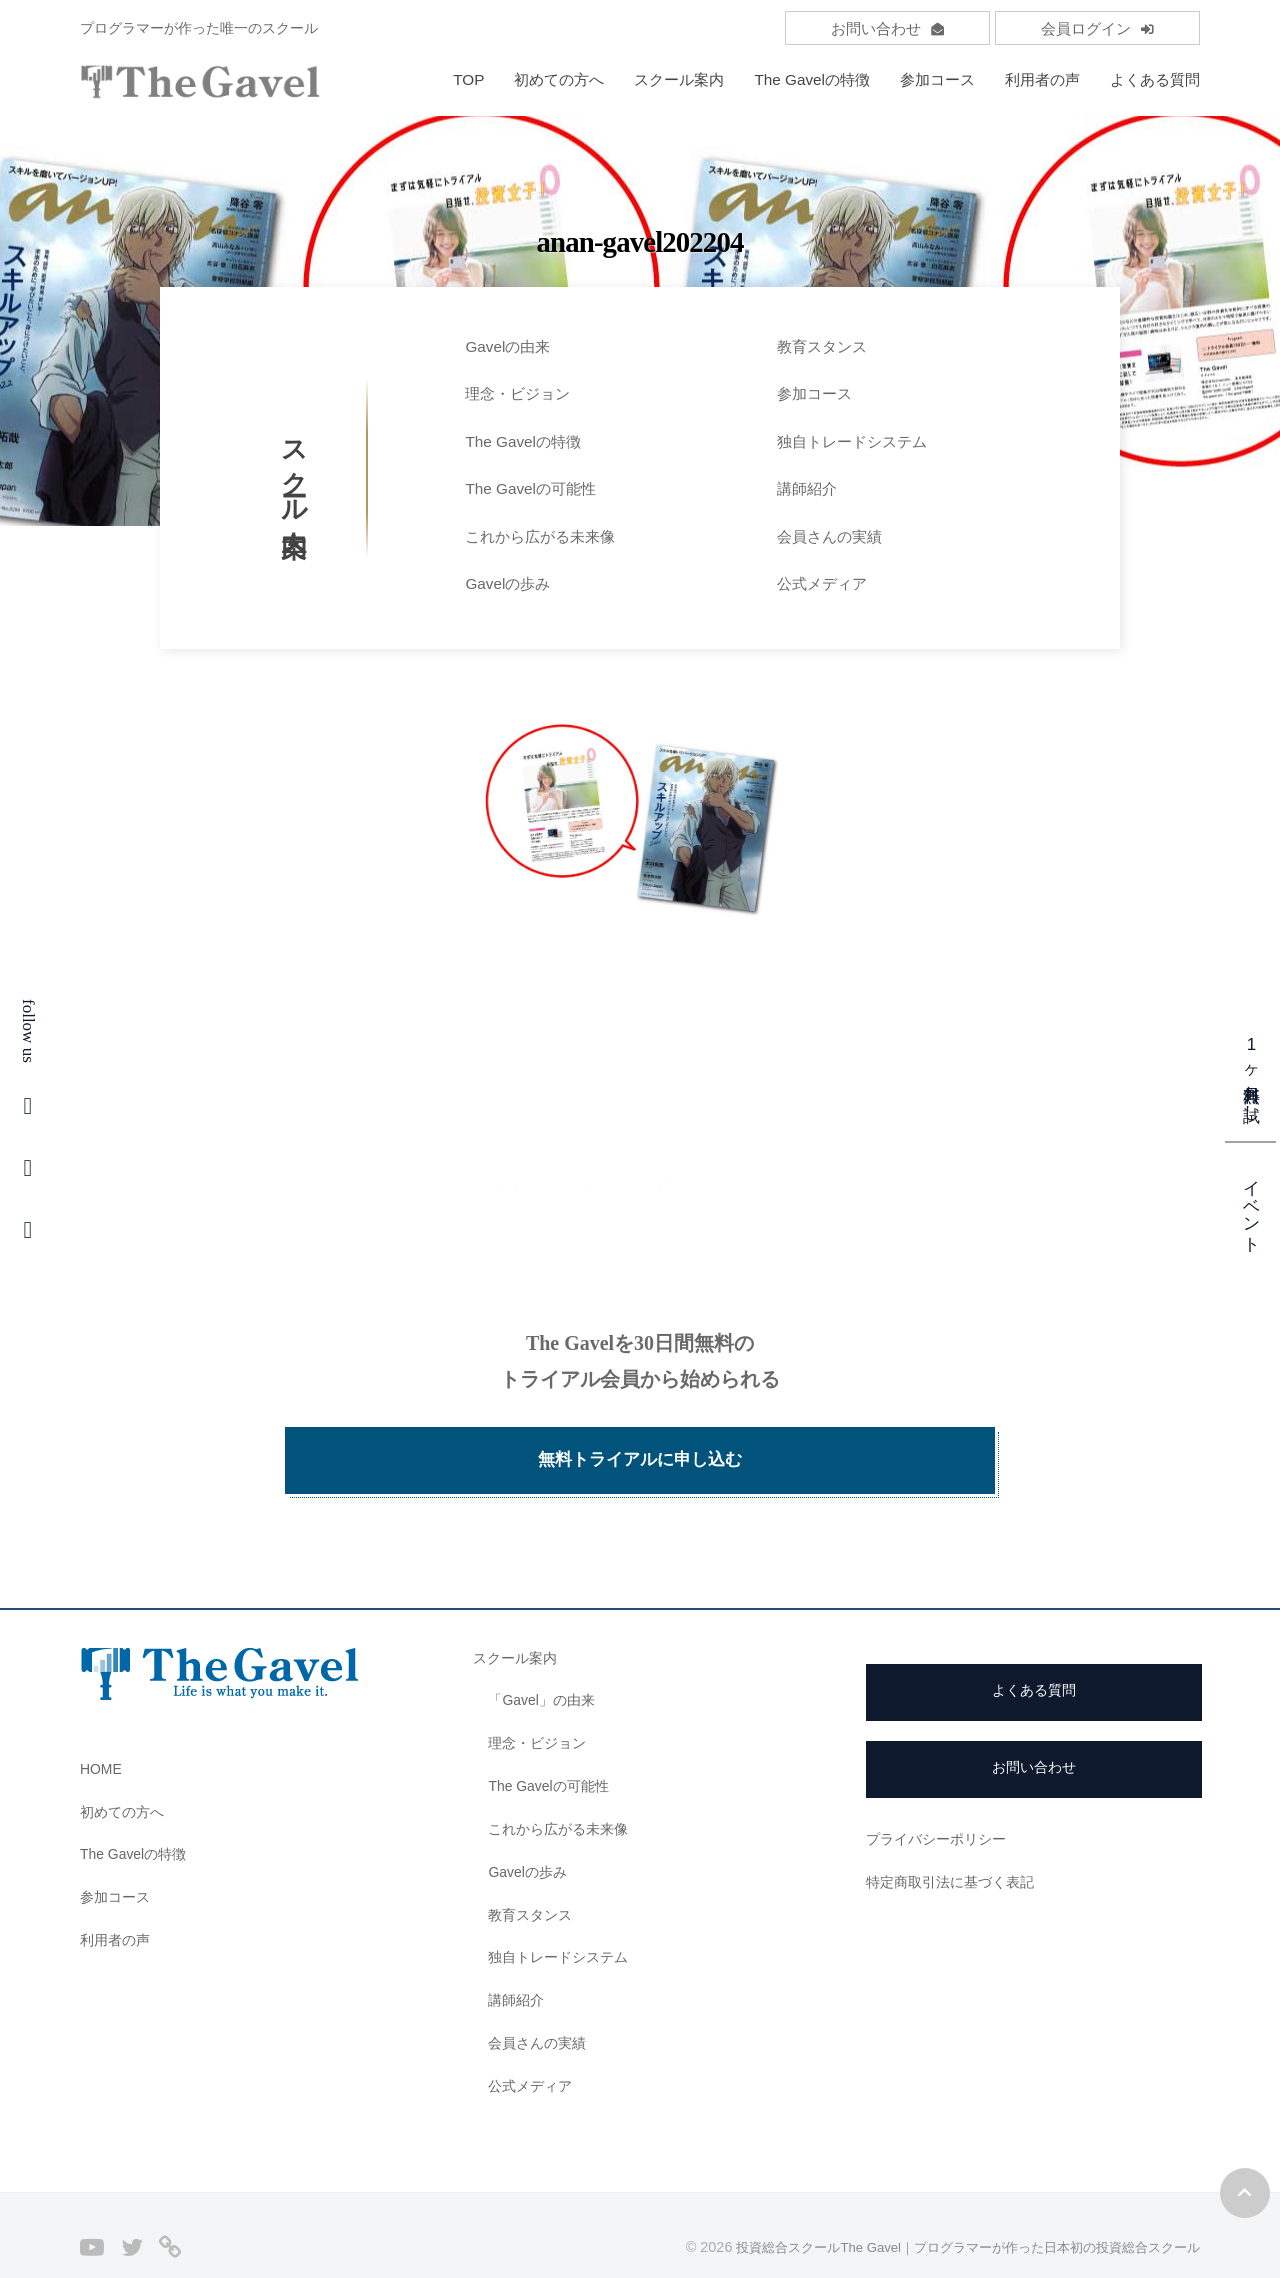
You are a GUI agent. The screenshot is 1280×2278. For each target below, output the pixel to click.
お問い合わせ (887, 28)
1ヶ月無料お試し (1251, 1073)
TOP (468, 79)
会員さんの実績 (829, 536)
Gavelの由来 (507, 346)
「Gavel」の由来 (545, 1663)
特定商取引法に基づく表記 (956, 1845)
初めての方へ (559, 79)
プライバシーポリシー (941, 1802)
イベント (1251, 1206)
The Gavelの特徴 (812, 79)
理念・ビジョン (517, 393)
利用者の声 (1042, 79)
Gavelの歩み (507, 583)
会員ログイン (1097, 28)
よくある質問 (1155, 79)
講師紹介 (807, 488)
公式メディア (822, 583)
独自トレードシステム (852, 441)
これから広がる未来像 (540, 536)
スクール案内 (679, 79)
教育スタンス (822, 346)
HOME (103, 1732)
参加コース (937, 79)
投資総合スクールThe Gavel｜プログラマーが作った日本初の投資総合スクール (949, 2211)
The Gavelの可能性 (530, 488)
